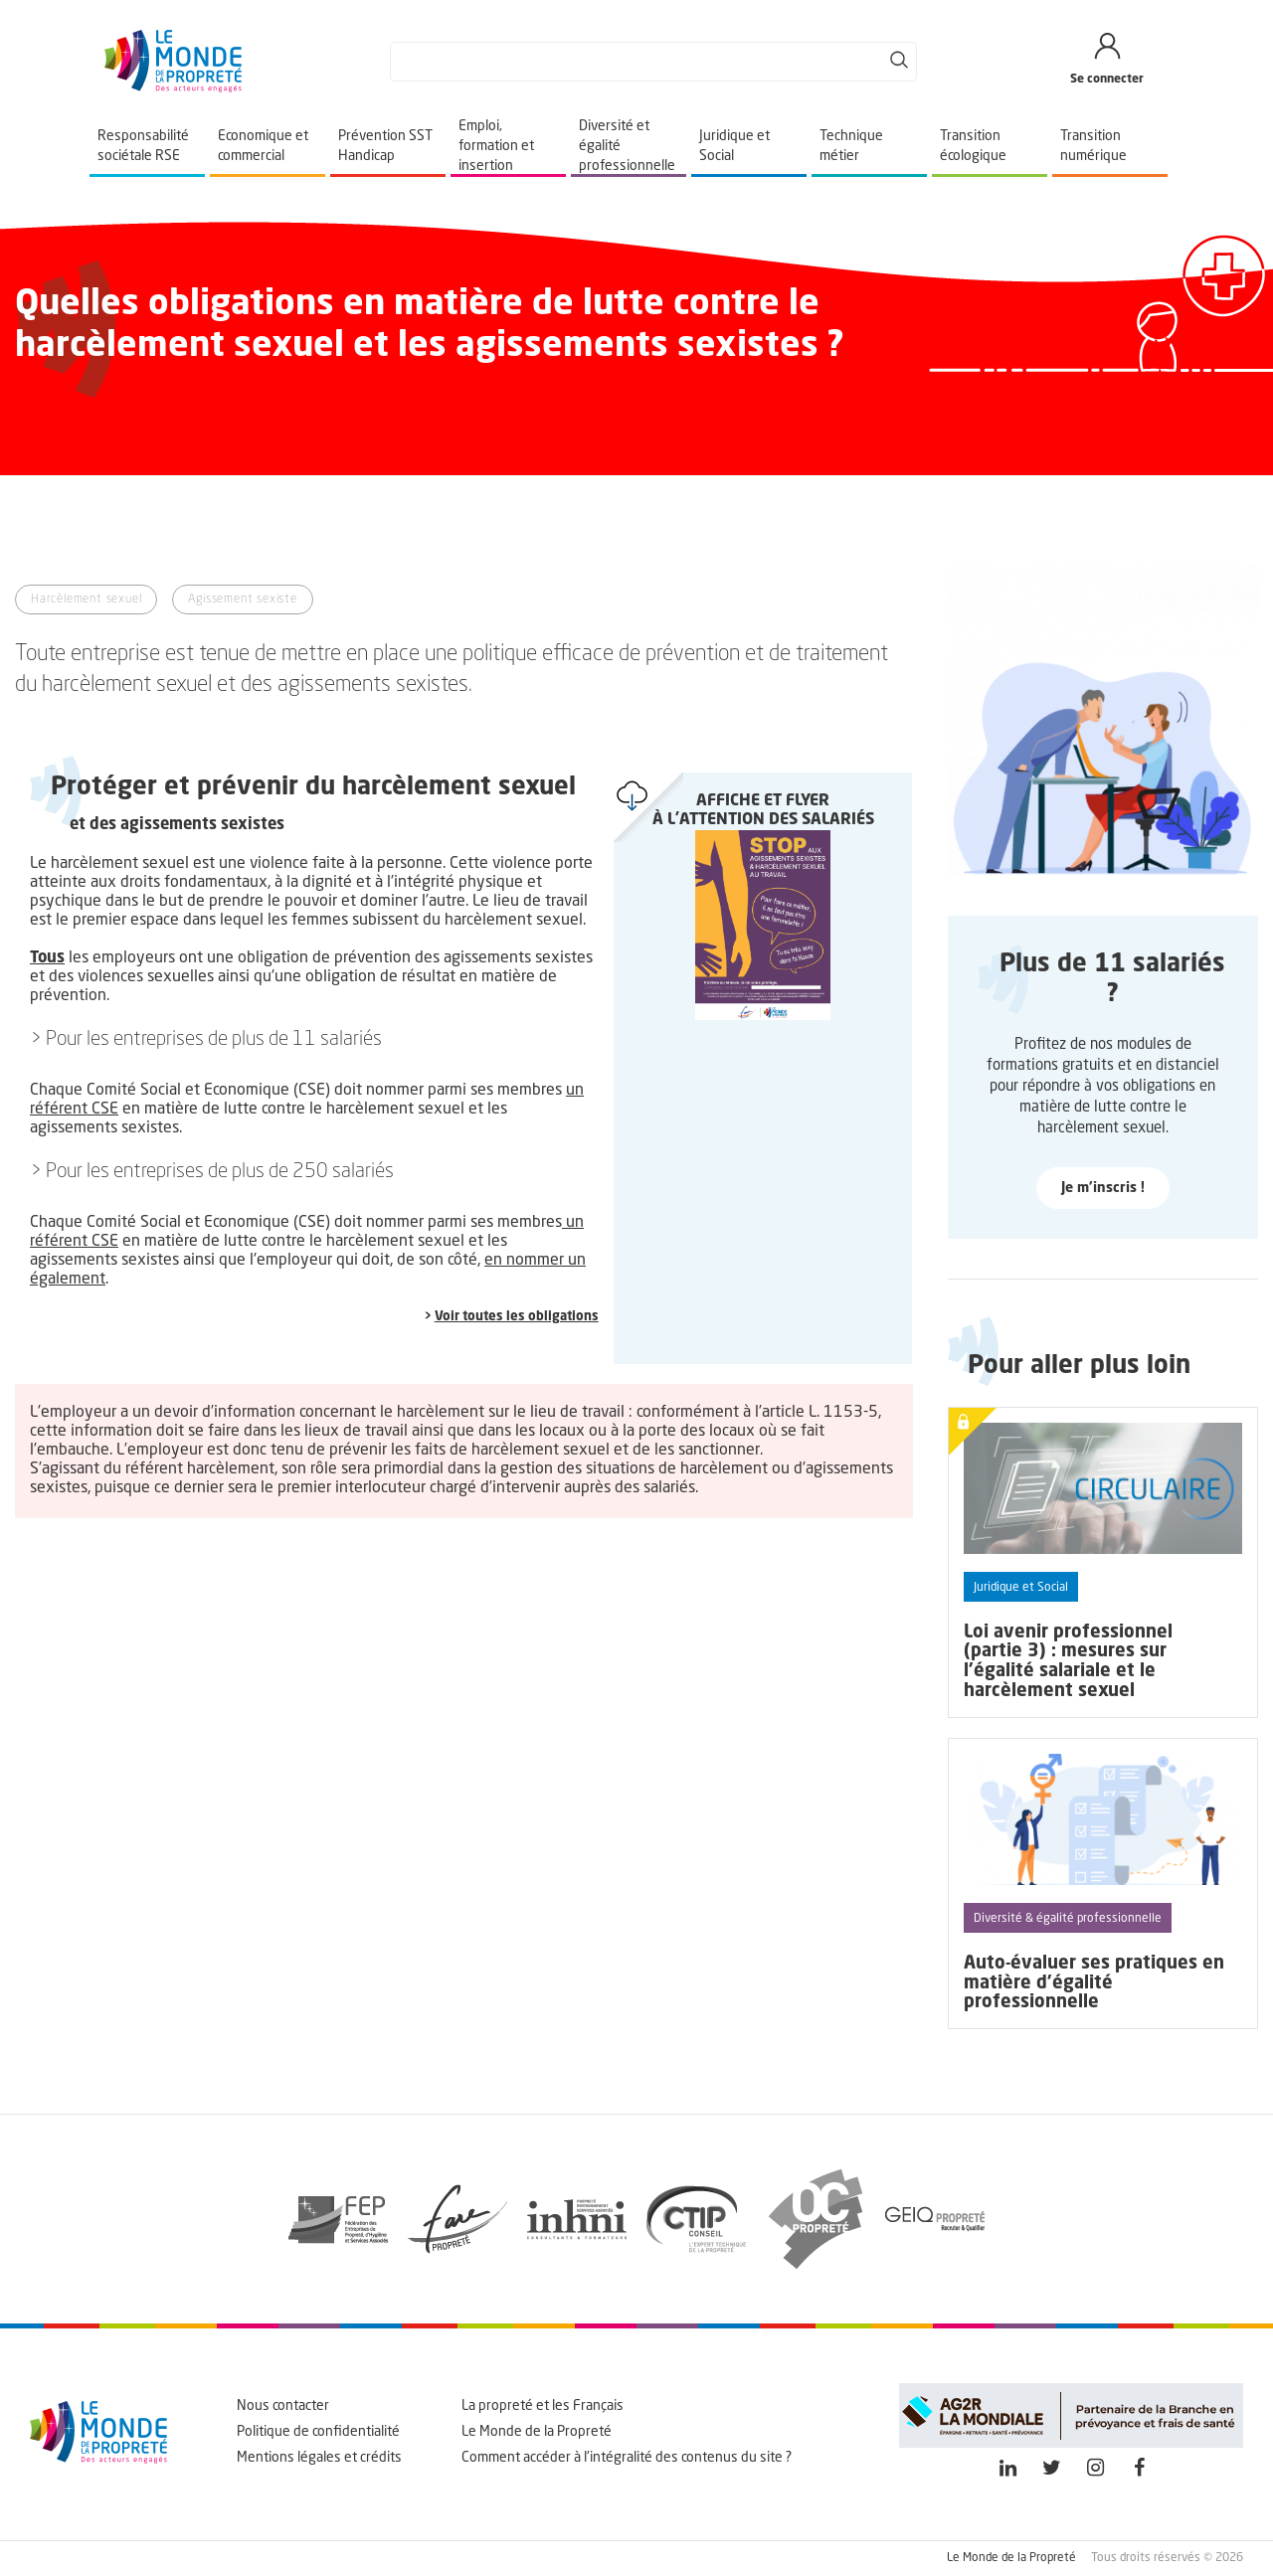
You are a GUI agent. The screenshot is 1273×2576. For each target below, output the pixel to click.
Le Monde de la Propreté (536, 2432)
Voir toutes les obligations (517, 1316)
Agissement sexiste (242, 599)
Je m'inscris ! (1103, 1188)
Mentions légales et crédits (319, 2458)
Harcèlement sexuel (86, 599)
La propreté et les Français (542, 2406)
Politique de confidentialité (318, 2432)
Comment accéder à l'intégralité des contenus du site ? (626, 2458)
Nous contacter (283, 2406)
